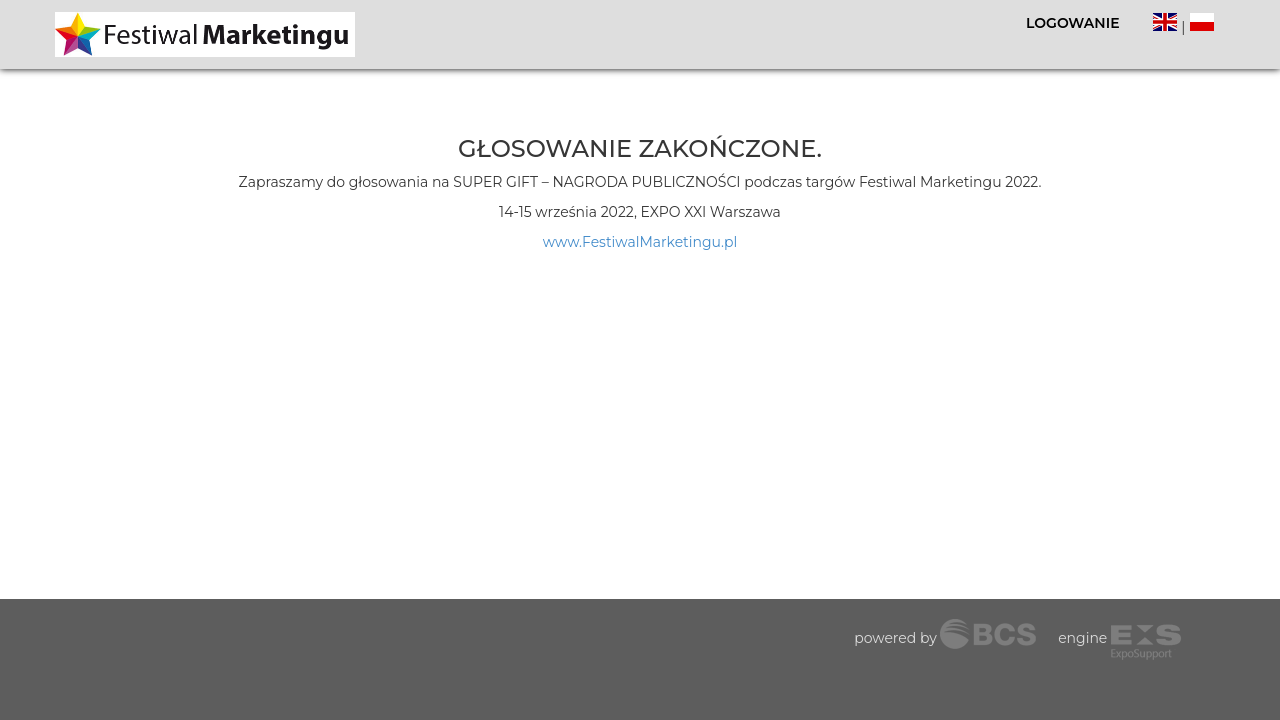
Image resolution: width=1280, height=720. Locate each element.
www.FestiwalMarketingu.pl (640, 242)
